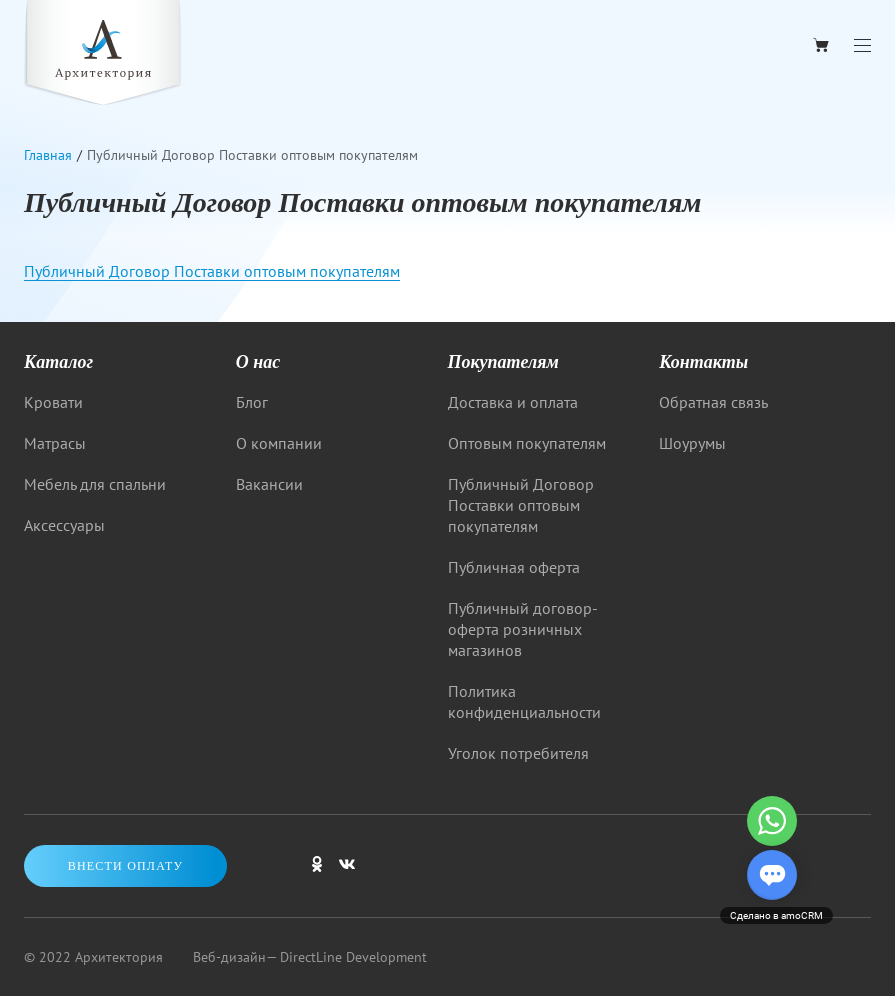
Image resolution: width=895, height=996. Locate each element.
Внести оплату (126, 866)
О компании (279, 443)
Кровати (53, 402)
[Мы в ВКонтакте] (347, 873)
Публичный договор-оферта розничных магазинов (523, 629)
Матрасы (55, 443)
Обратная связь (713, 402)
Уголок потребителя (518, 753)
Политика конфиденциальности (524, 701)
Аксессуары (64, 525)
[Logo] (103, 55)
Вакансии (269, 484)
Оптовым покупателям (527, 443)
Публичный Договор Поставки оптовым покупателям (212, 271)
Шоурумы (692, 443)
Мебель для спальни (95, 484)
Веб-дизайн (229, 957)
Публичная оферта (514, 567)
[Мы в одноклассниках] (317, 873)
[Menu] (862, 45)
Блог (252, 402)
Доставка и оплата (513, 402)
